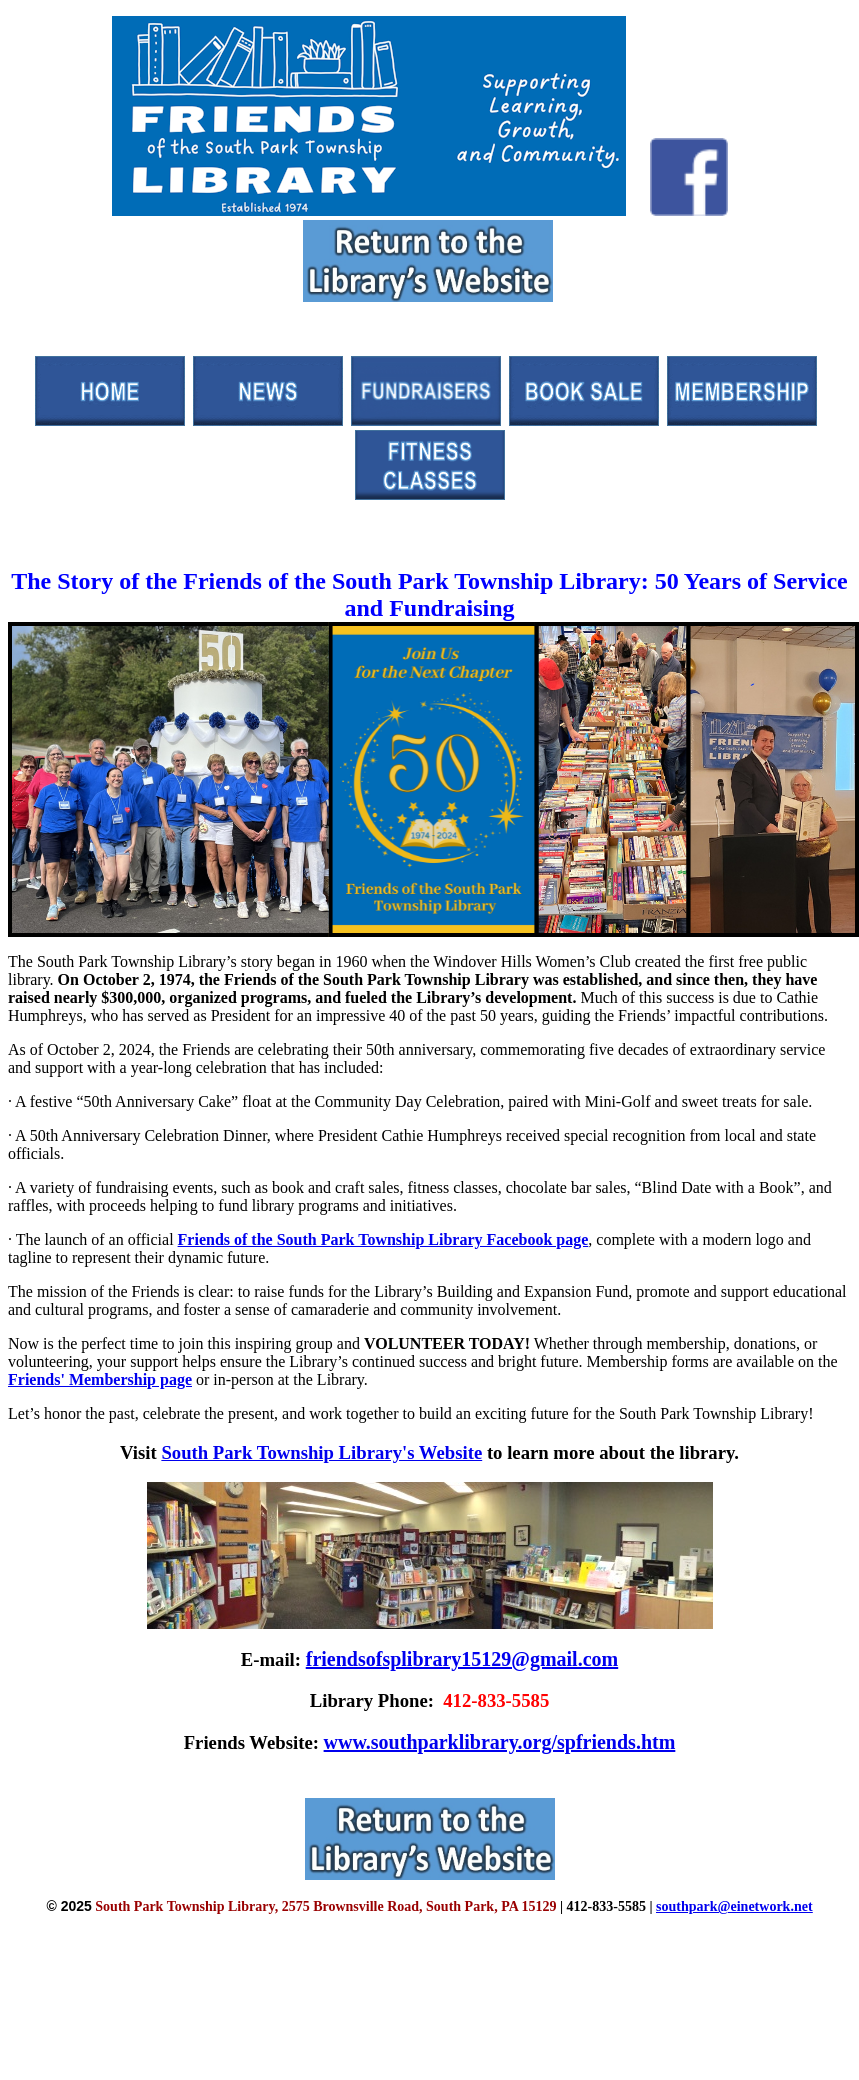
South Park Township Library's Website (321, 1452)
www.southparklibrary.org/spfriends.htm (500, 1742)
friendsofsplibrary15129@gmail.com (462, 1659)
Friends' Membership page (100, 1379)
